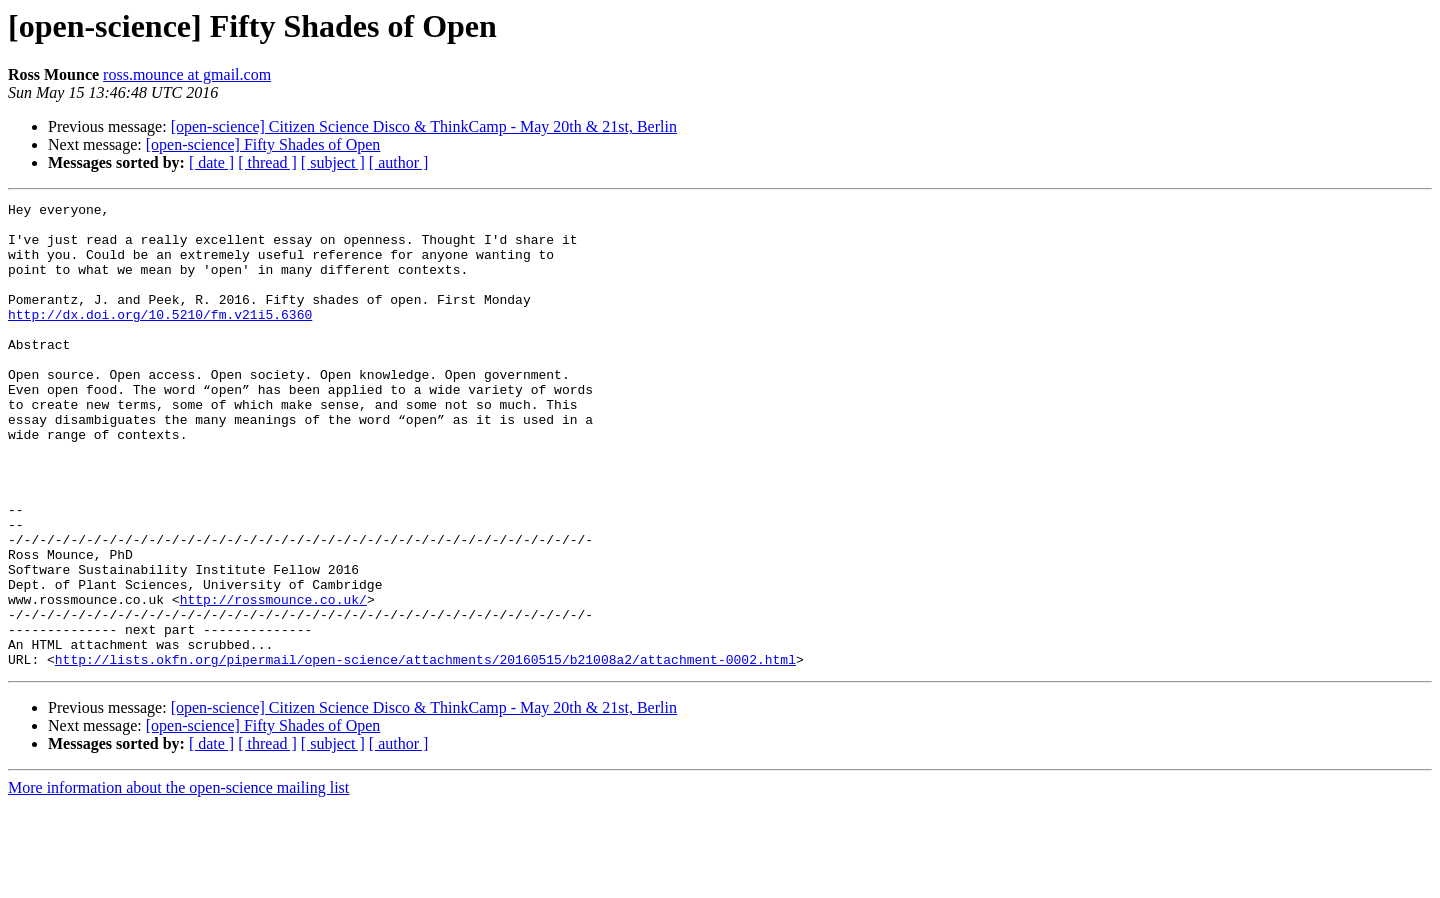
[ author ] (399, 162)
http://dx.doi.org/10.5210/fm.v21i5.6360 (160, 338)
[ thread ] (267, 162)
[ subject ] (333, 162)
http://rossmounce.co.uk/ (273, 680)
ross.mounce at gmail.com (187, 74)
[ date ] (211, 162)
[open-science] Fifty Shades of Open (263, 144)
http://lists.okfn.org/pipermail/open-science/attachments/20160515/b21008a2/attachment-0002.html (425, 752)
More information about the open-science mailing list (178, 880)
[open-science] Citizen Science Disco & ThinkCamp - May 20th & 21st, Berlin (424, 126)
